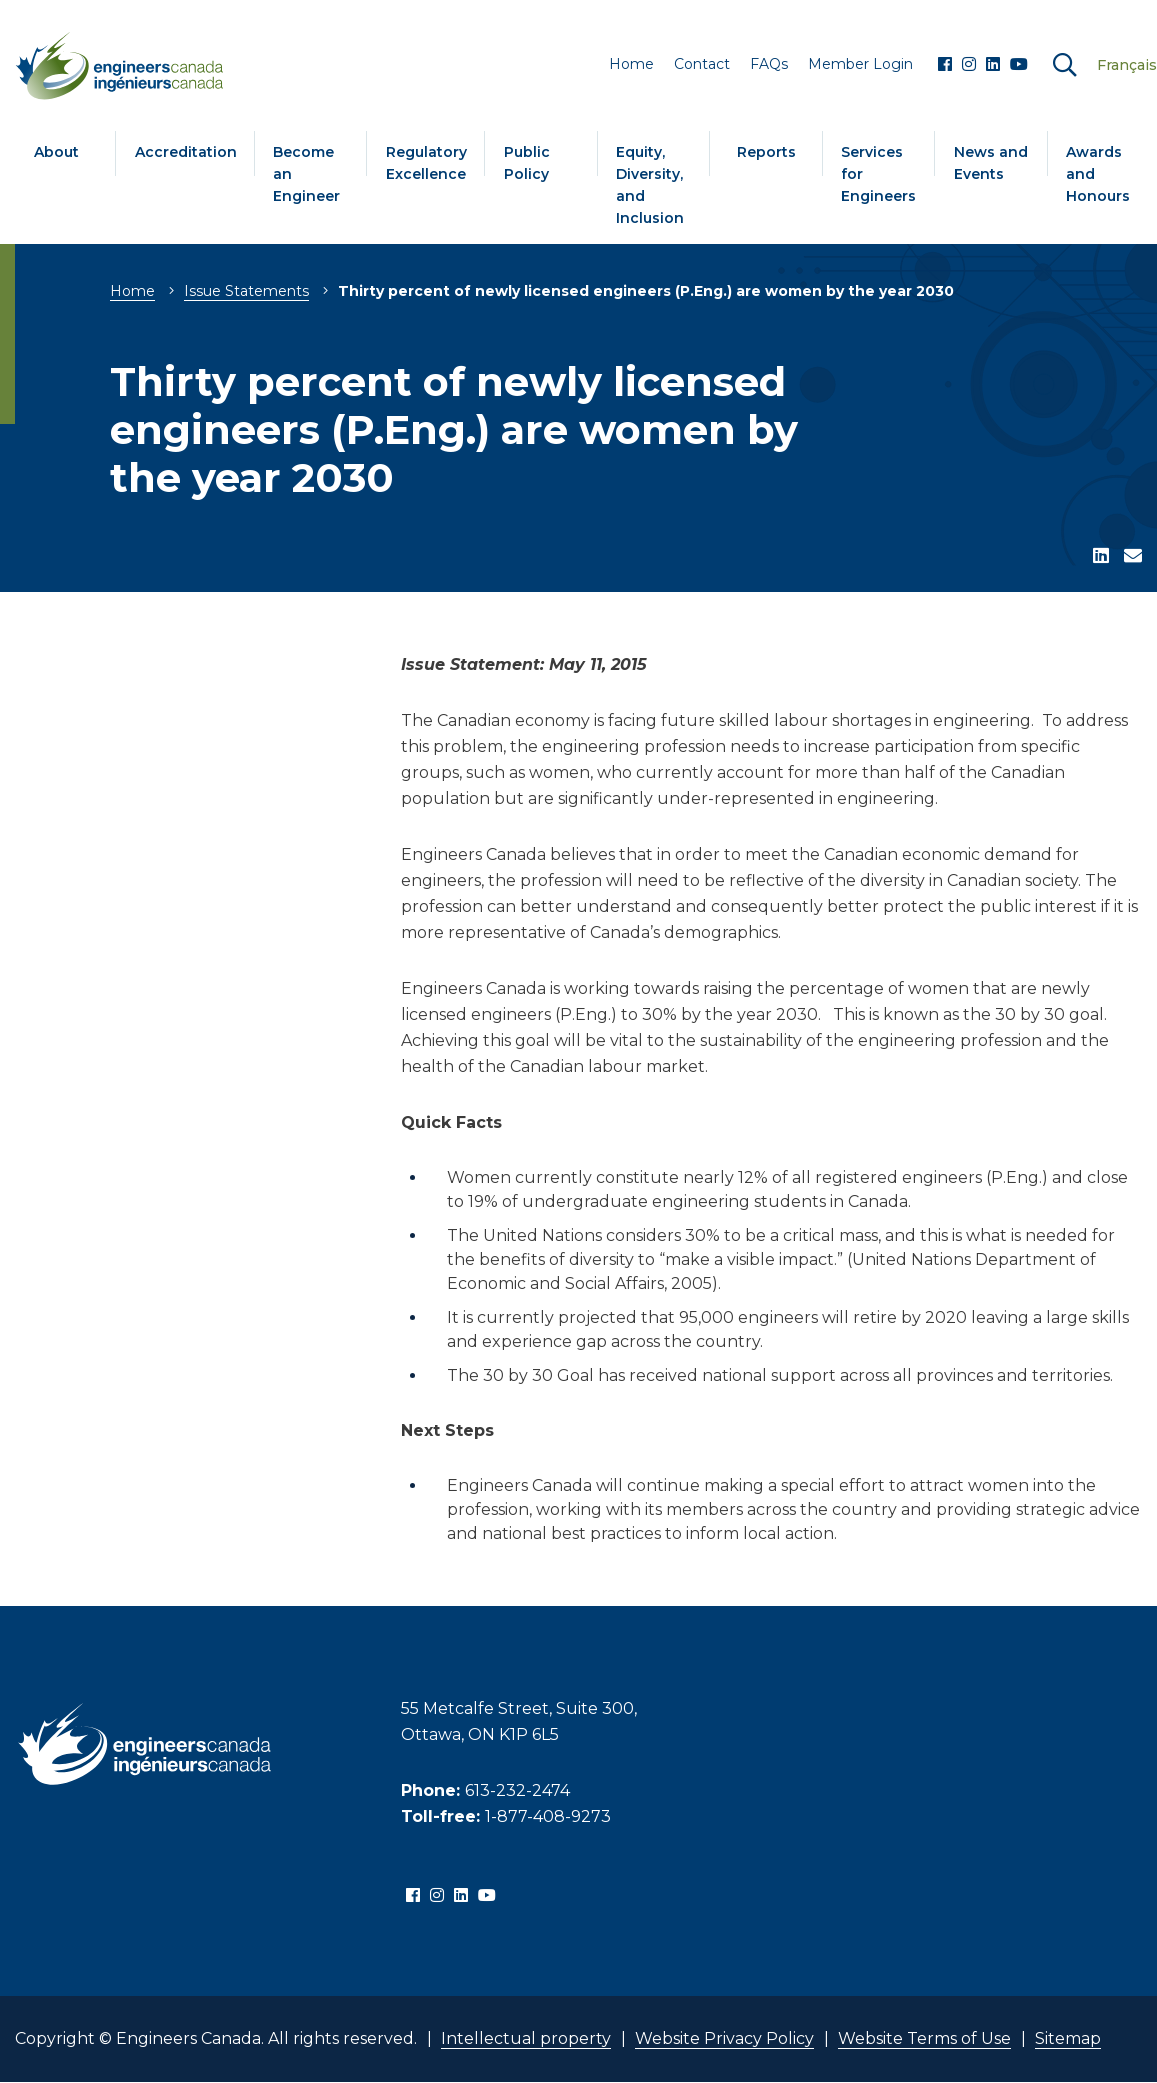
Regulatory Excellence (426, 163)
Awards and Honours (1098, 174)
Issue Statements (246, 291)
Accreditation (186, 152)
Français (1127, 65)
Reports (766, 152)
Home (132, 291)
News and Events (991, 163)
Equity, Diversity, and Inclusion (650, 185)
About (56, 152)
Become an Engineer (306, 174)
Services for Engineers (878, 174)
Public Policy (527, 163)
